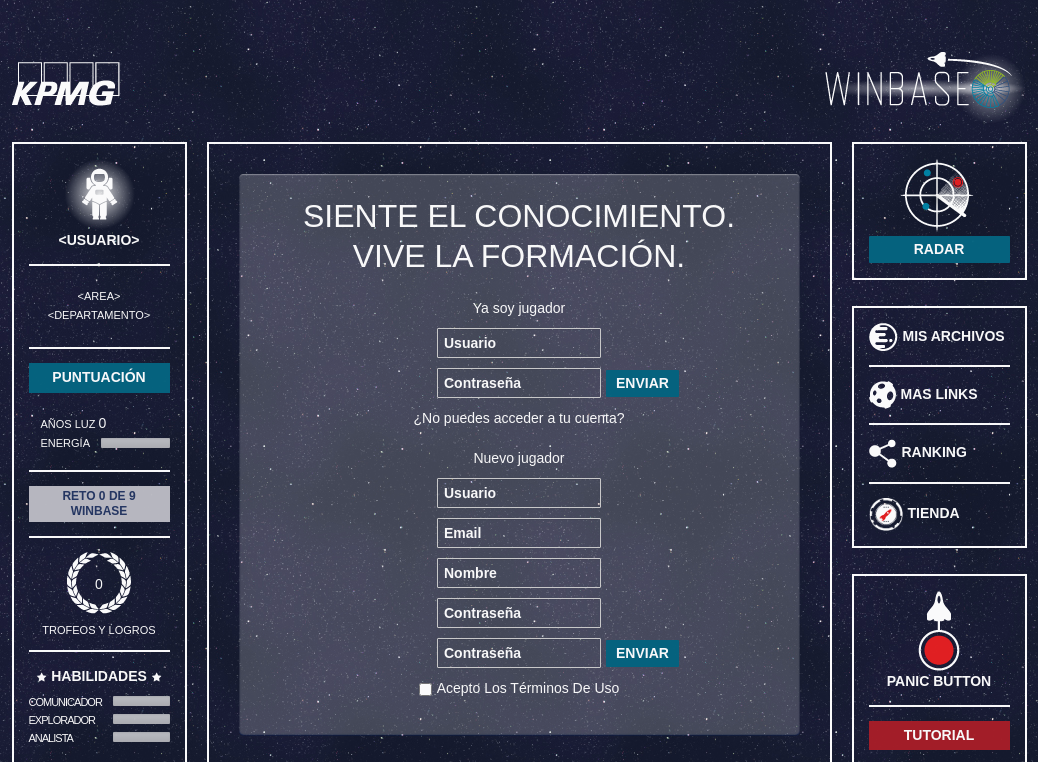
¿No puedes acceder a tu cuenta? (519, 418)
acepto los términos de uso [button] (528, 688)
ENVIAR (642, 383)
